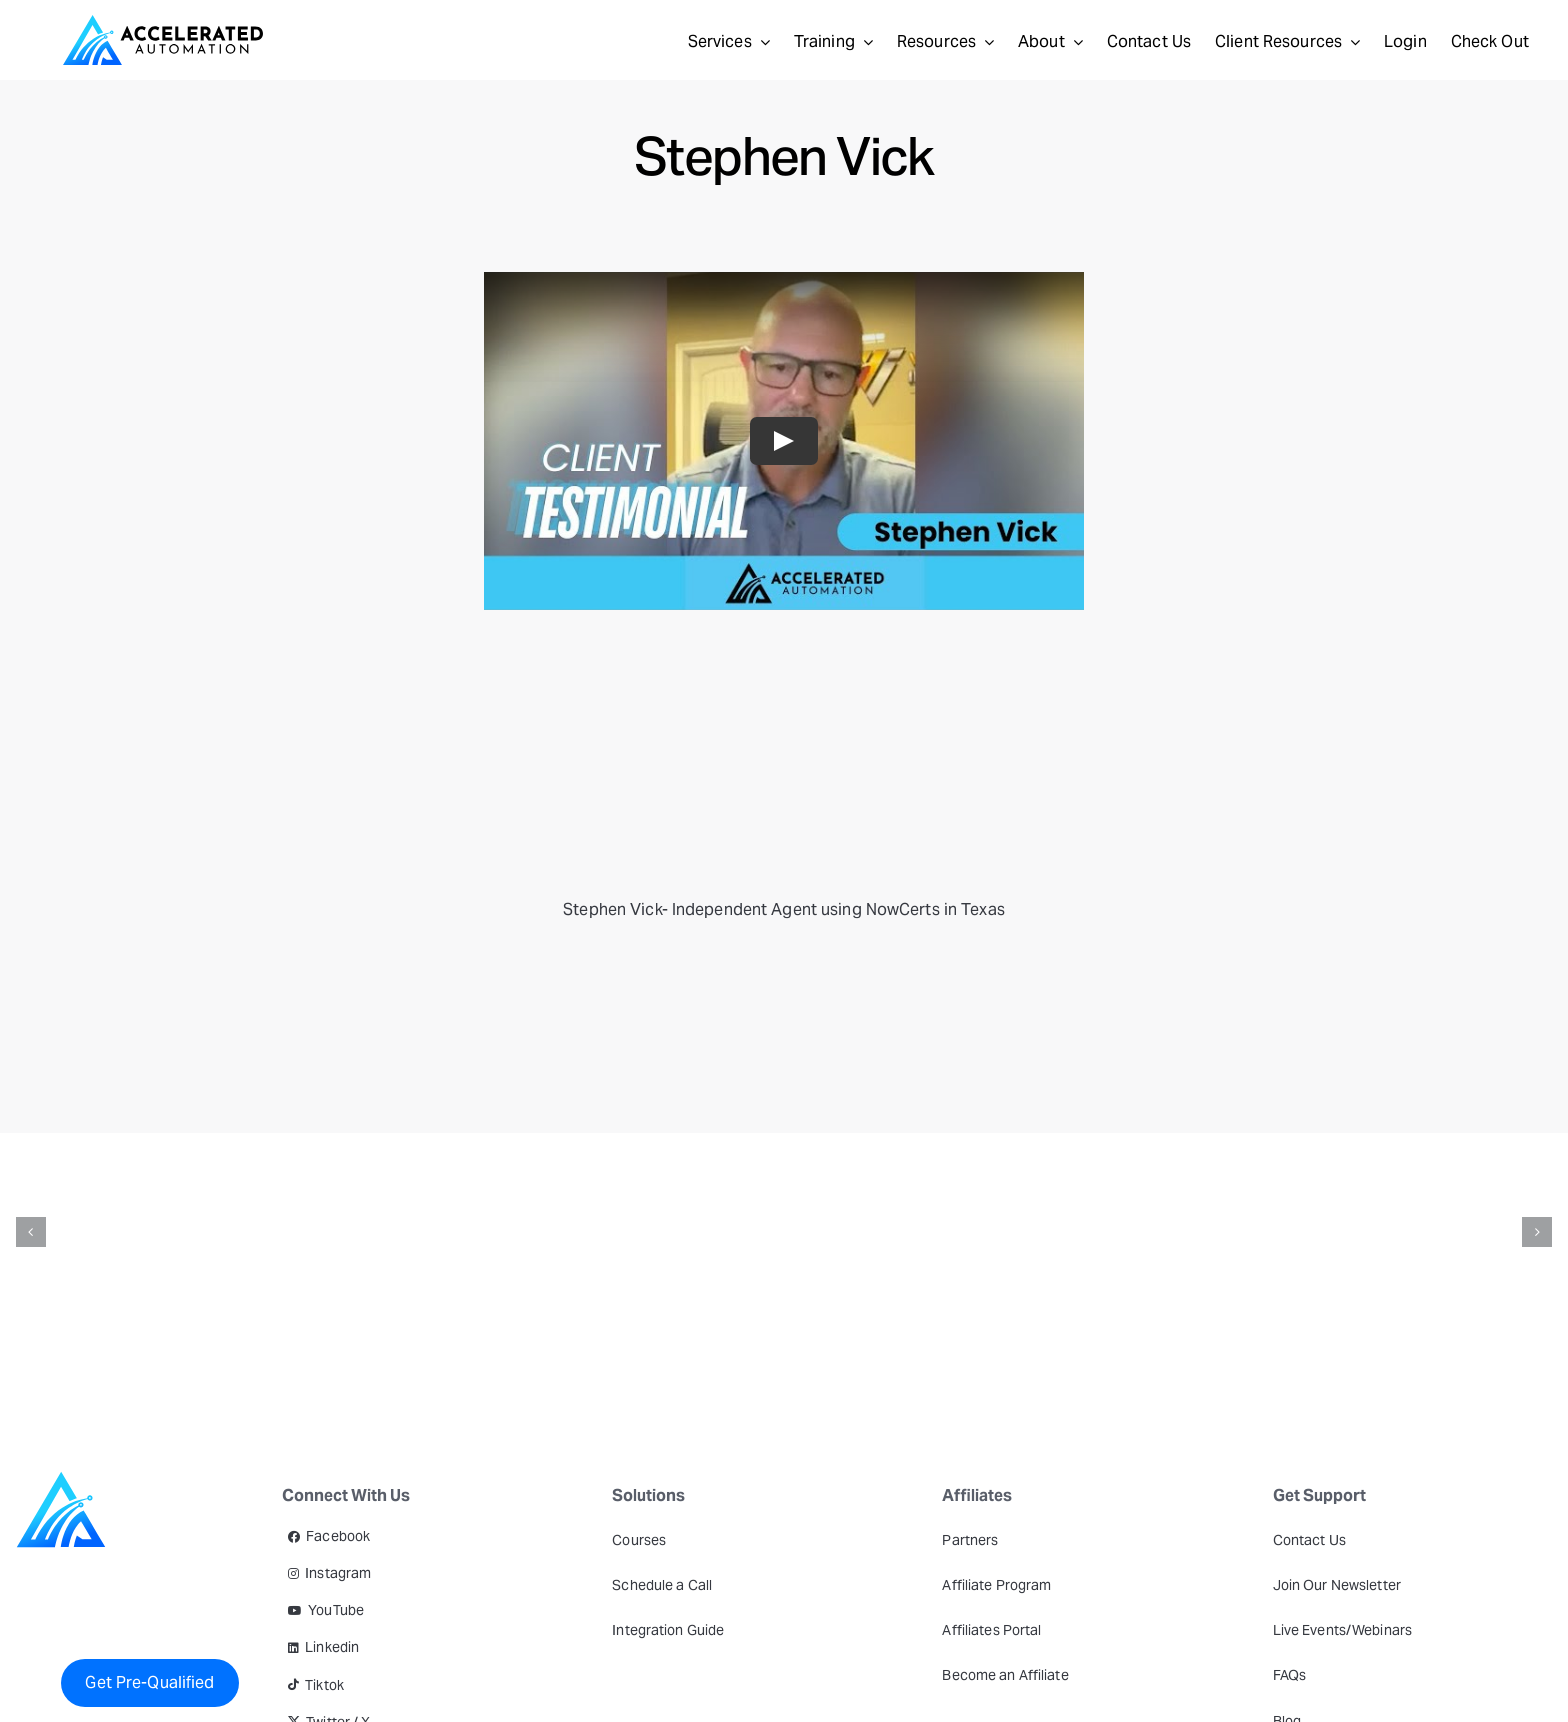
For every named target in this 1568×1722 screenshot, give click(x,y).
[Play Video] (784, 441)
